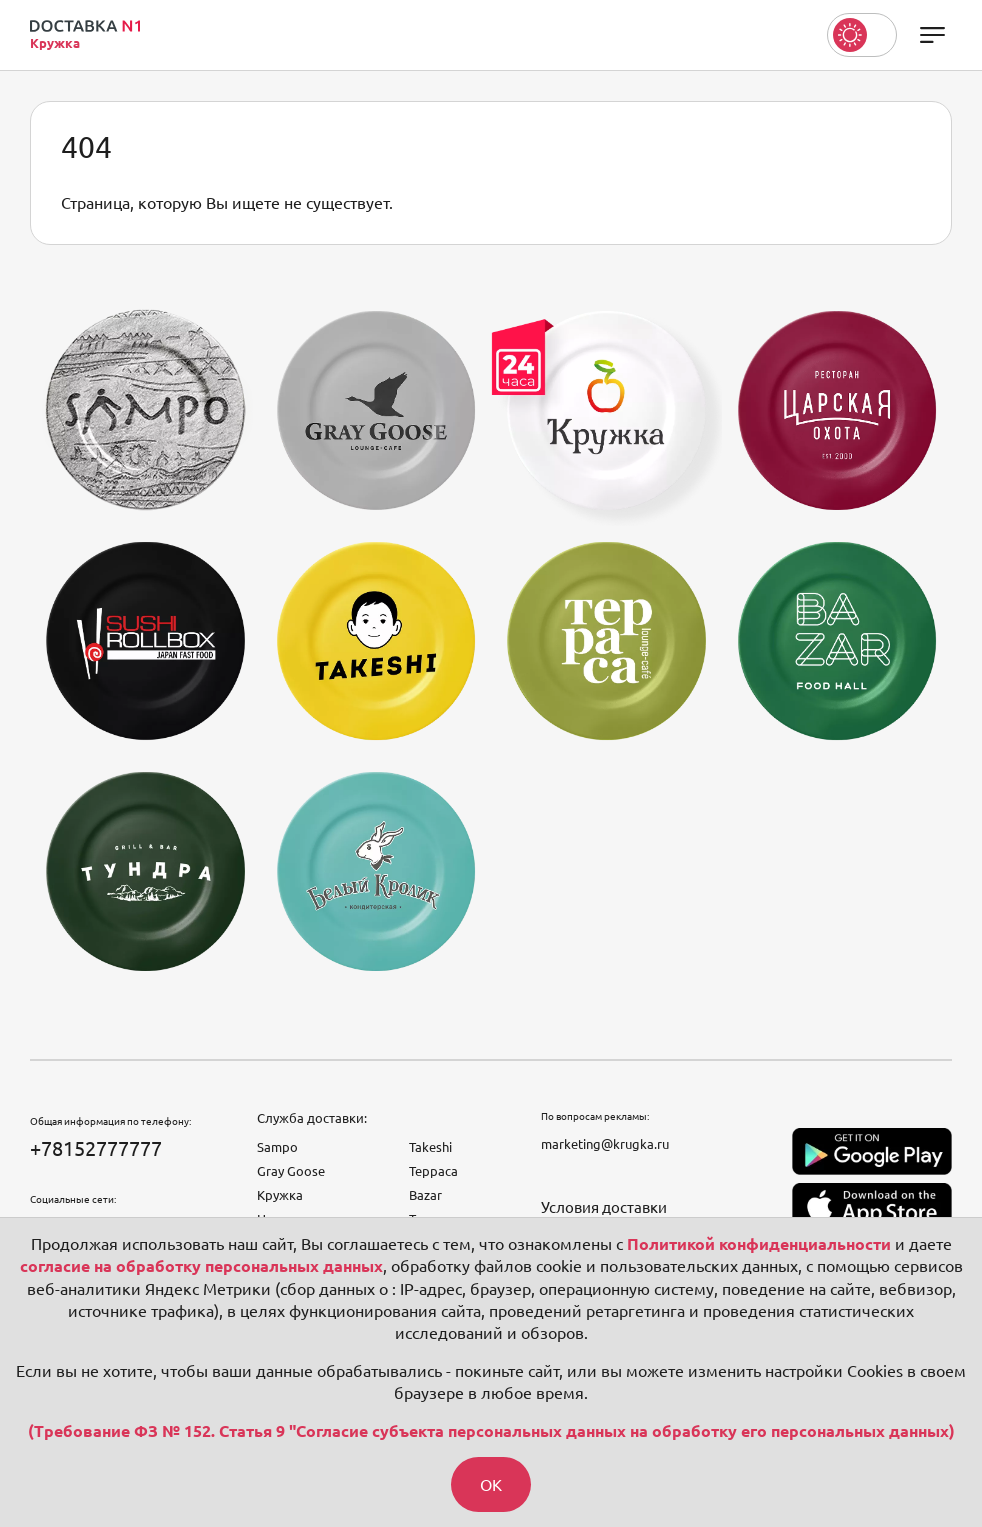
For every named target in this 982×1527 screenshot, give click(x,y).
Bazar (425, 1195)
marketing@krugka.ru (605, 1144)
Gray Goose (291, 1171)
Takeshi (430, 1147)
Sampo (277, 1147)
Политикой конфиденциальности (759, 1244)
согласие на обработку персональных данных (201, 1266)
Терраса (433, 1171)
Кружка (280, 1195)
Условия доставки (604, 1207)
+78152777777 (96, 1148)
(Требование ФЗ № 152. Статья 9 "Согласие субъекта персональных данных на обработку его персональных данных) (491, 1431)
